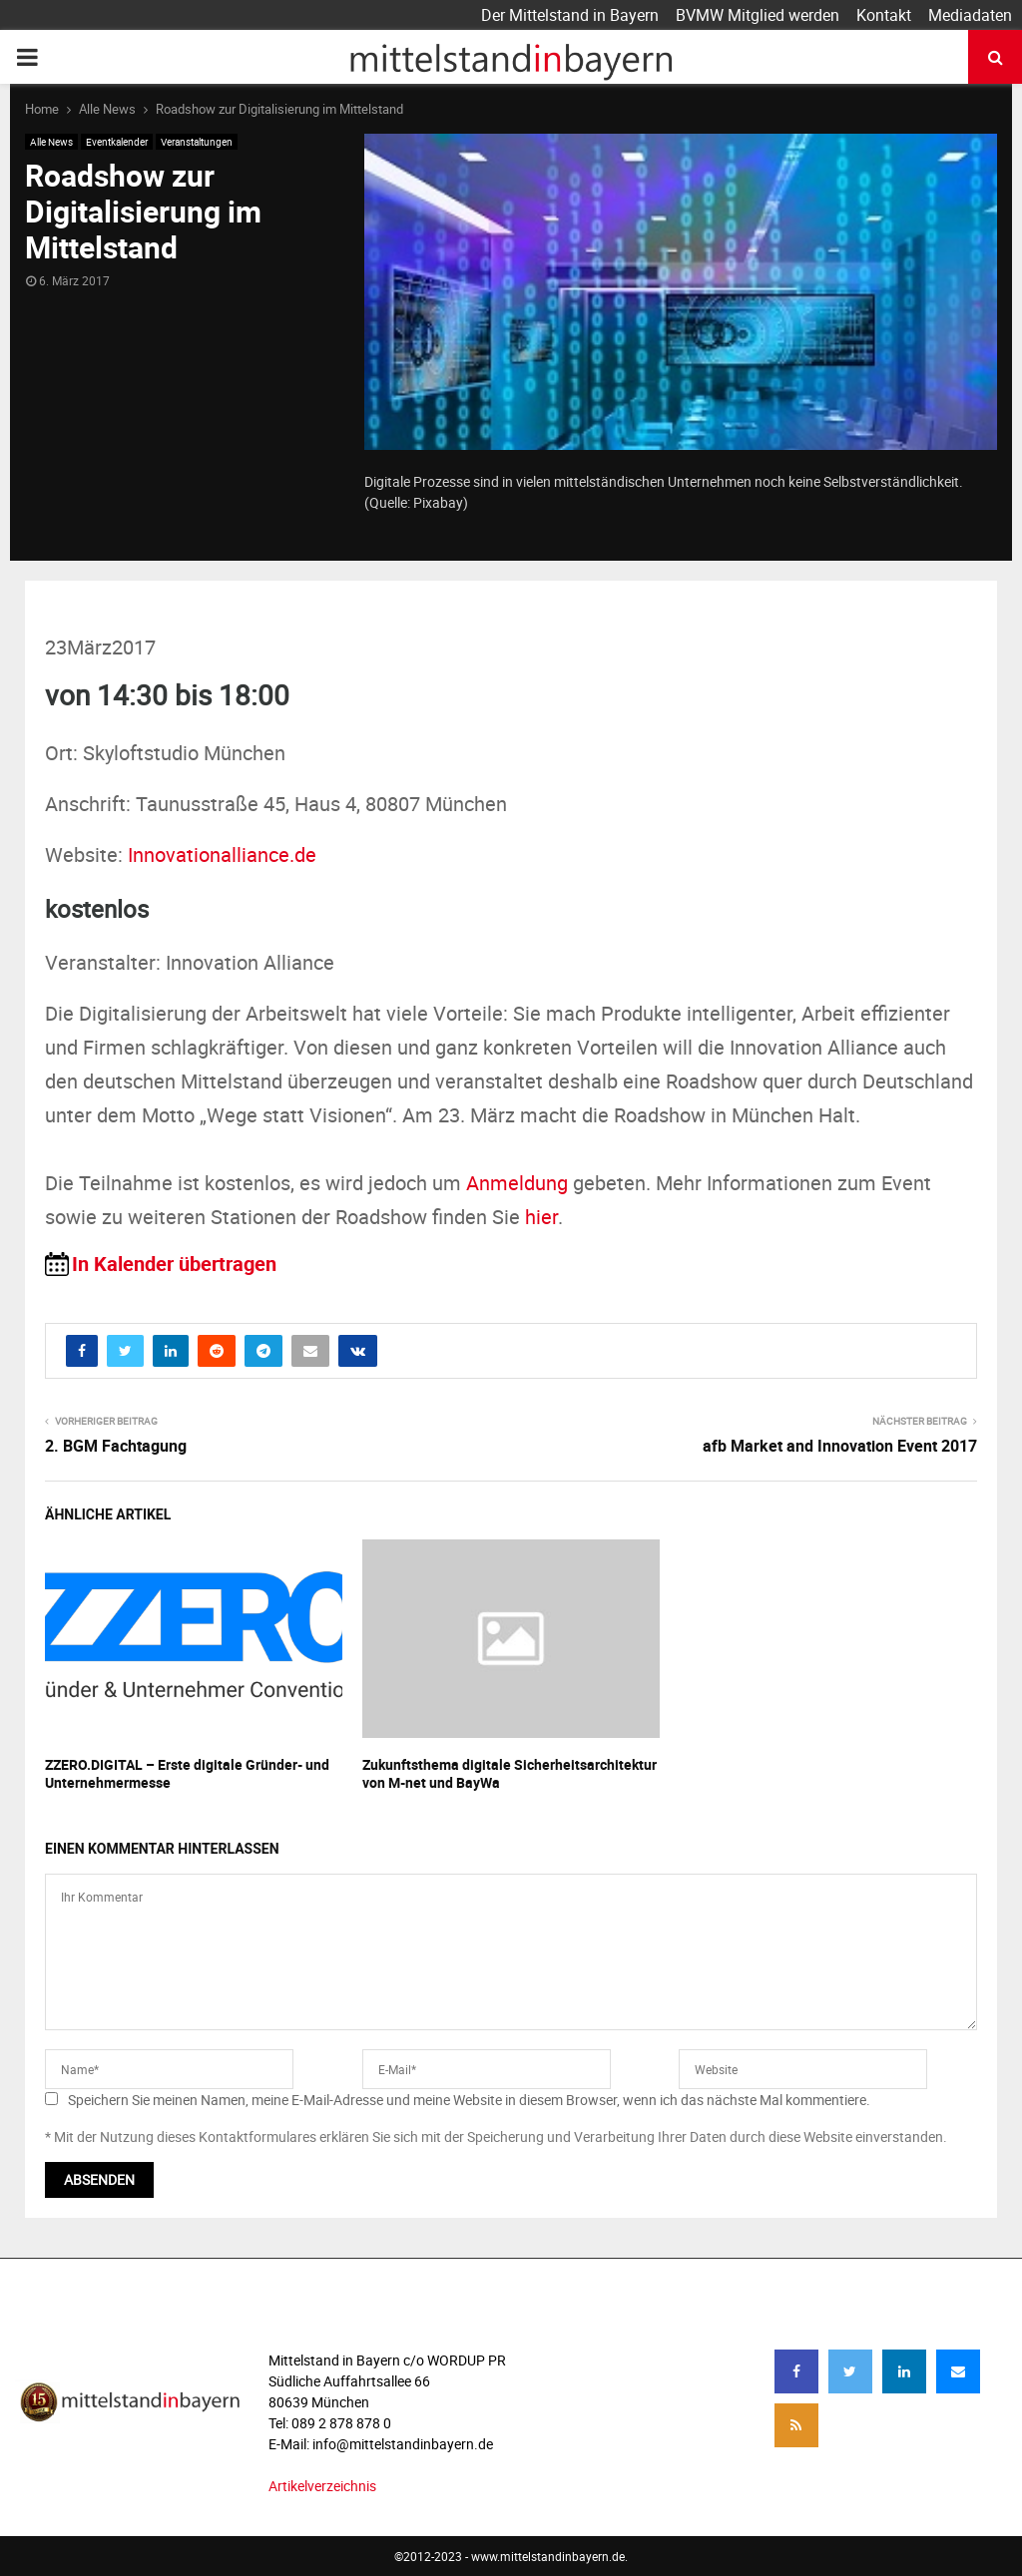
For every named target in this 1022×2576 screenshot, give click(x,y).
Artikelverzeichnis (322, 2485)
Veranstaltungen (197, 142)
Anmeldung (517, 1182)
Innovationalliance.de (222, 854)
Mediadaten (970, 15)
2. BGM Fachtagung (116, 1446)
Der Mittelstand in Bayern (570, 15)
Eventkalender (117, 142)
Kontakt (883, 15)
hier (541, 1216)
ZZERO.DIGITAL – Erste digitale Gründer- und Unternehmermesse (187, 1773)
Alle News (51, 142)
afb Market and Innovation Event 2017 (840, 1446)
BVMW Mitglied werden (757, 15)
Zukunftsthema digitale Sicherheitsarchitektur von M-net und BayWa (509, 1773)
